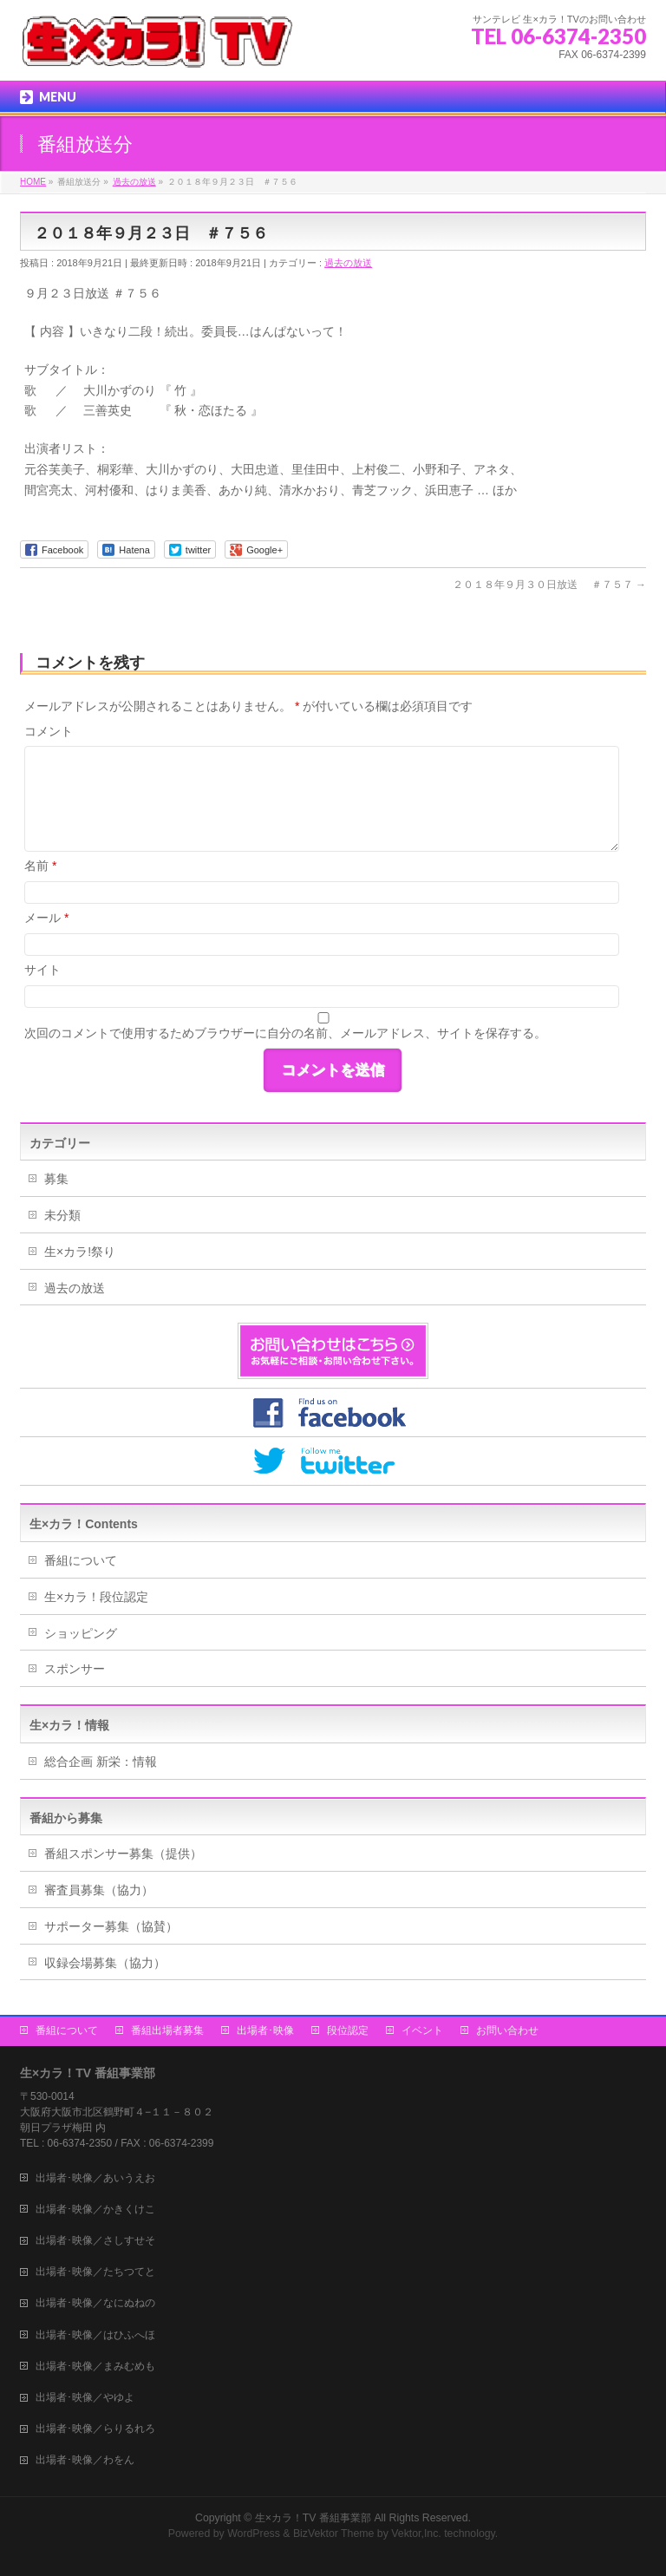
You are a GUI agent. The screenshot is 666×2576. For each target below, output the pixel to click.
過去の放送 (348, 263)
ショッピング (80, 1633)
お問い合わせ (507, 2030)
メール (46, 918)
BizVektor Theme (334, 2533)
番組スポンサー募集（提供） (123, 1853)
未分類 (62, 1215)
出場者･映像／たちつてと (95, 2271)
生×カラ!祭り (79, 1252)
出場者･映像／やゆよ (85, 2397)
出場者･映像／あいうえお (95, 2178)
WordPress (253, 2533)
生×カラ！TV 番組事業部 (313, 2518)
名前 (40, 866)
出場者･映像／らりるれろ (95, 2428)
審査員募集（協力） (98, 1890)
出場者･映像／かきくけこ (95, 2209)
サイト (42, 970)
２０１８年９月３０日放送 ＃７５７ (549, 585)
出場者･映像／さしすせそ (95, 2240)
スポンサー (74, 1669)
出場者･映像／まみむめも (95, 2366)
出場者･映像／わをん (85, 2460)
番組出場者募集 (167, 2030)
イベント (422, 2030)
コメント (48, 731)
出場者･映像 (265, 2030)
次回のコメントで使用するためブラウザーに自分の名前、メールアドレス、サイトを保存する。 (285, 1033)
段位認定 (348, 2030)
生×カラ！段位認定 (96, 1597)
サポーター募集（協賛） (111, 1926)
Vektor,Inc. (416, 2533)
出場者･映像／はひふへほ (95, 2335)
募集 (56, 1179)
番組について (80, 1560)
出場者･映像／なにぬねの (95, 2303)
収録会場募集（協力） (105, 1963)
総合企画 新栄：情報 (100, 1762)
